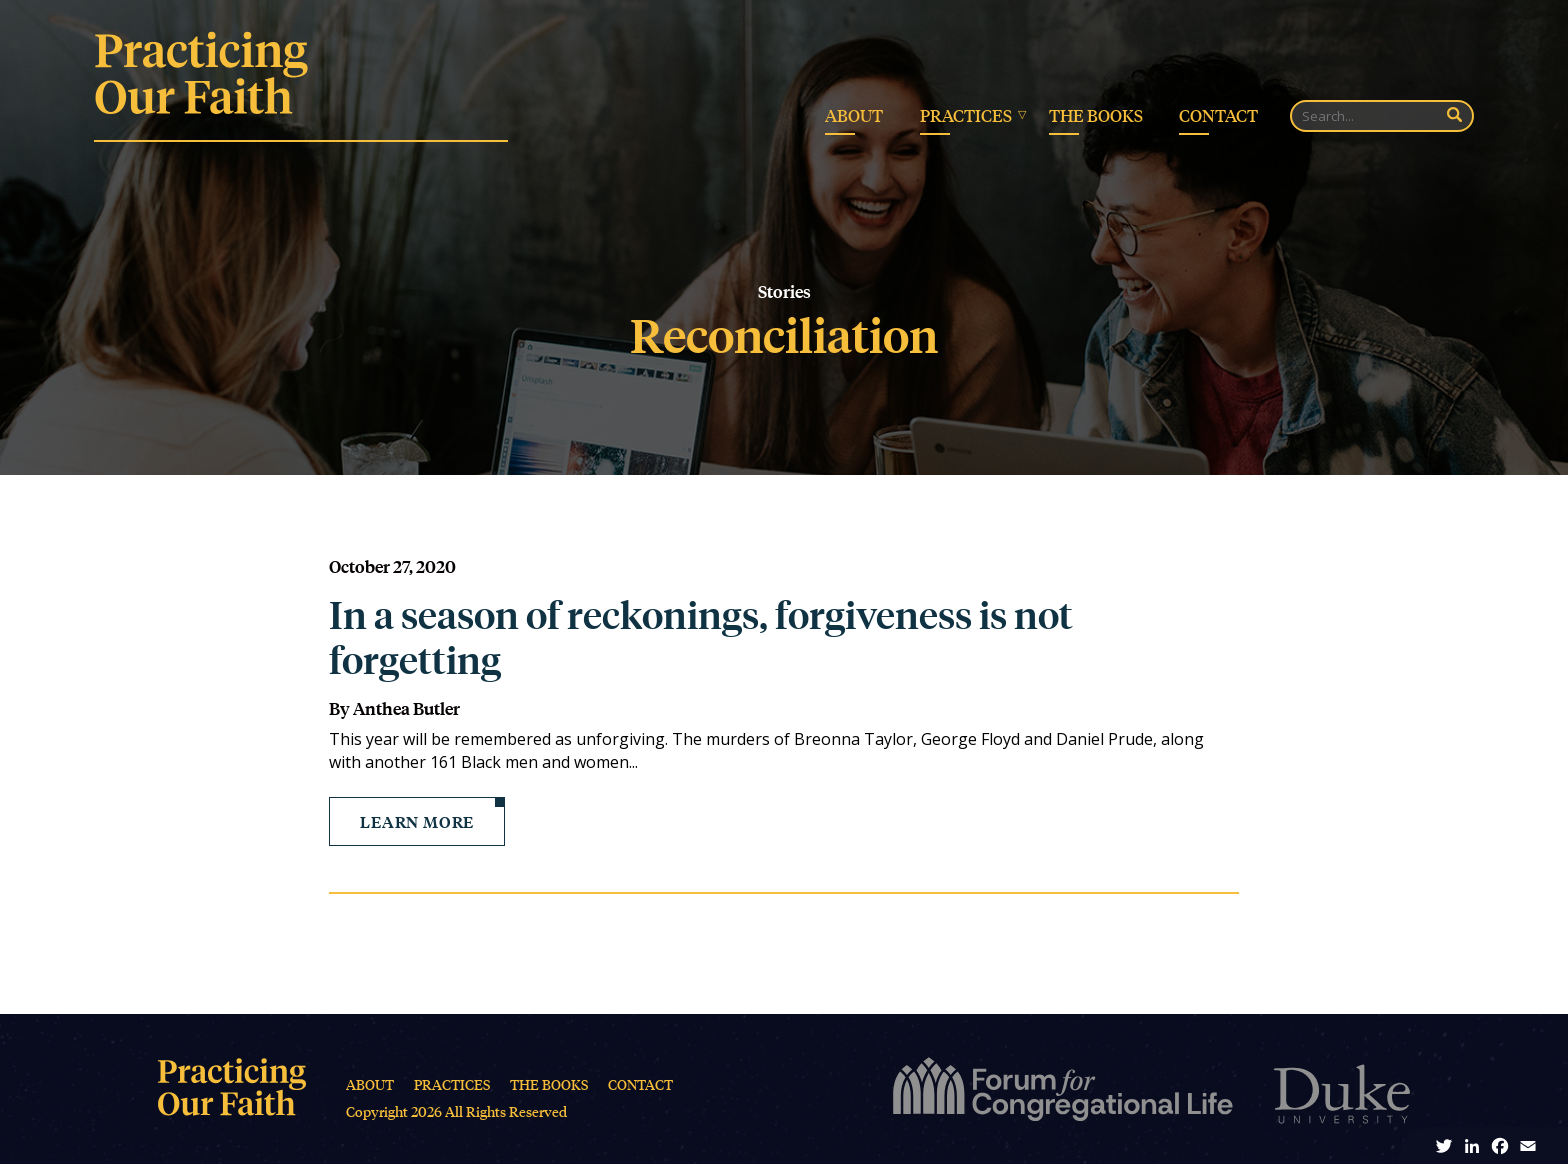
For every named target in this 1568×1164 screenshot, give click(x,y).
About (854, 115)
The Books (1096, 115)
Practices (966, 115)
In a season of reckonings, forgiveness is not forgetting (701, 636)
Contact (1218, 115)
